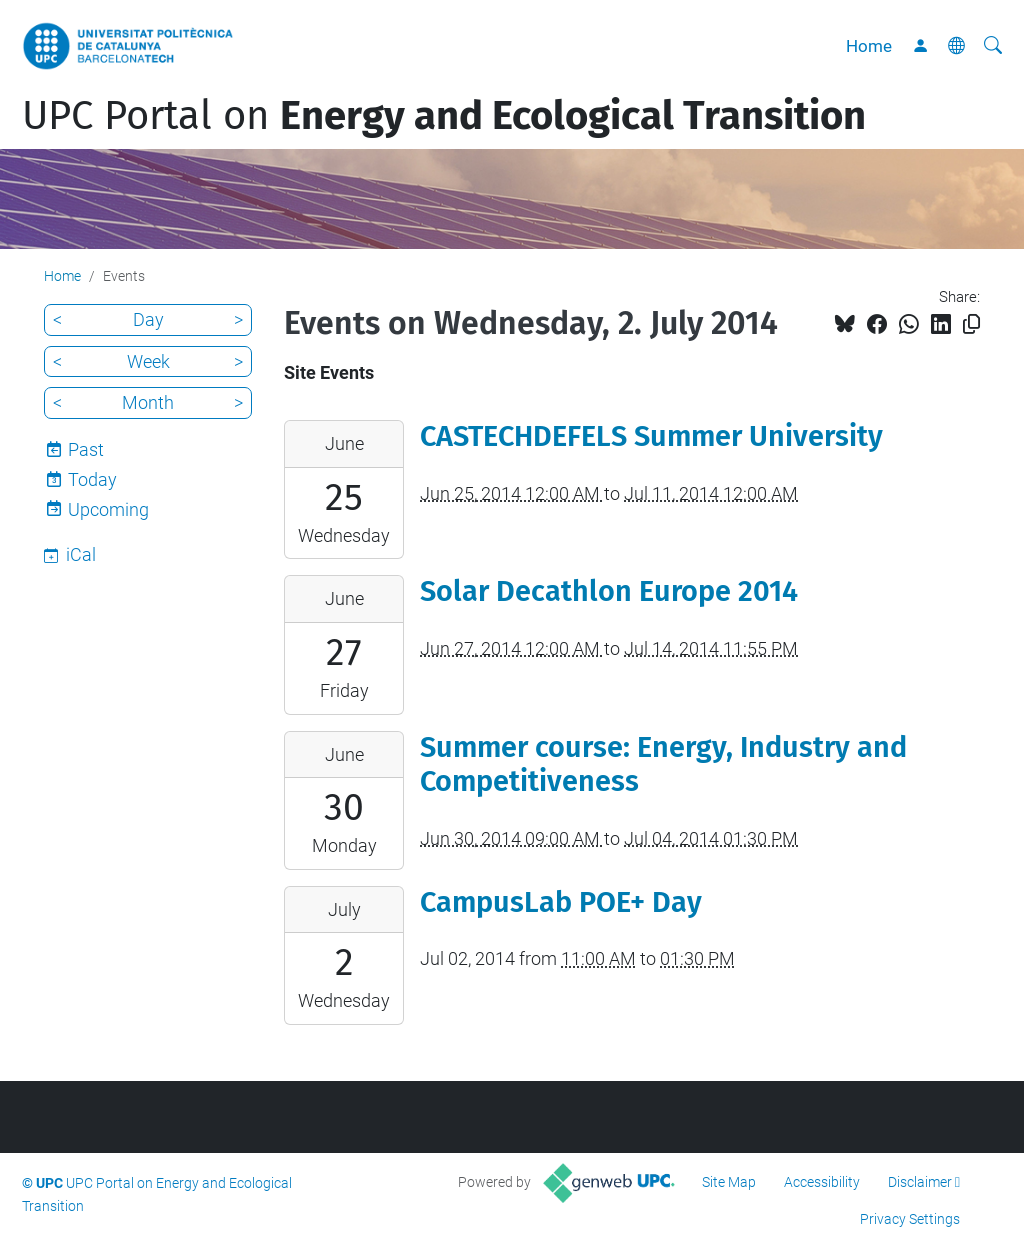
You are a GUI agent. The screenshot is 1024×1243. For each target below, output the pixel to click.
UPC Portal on (444, 116)
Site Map (729, 1182)
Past (86, 449)
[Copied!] (971, 324)
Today (92, 479)
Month (148, 402)
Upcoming (108, 509)
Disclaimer (920, 1182)
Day (148, 319)
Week (148, 361)
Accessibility (822, 1182)
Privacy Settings (910, 1219)
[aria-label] (993, 46)
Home (869, 46)
